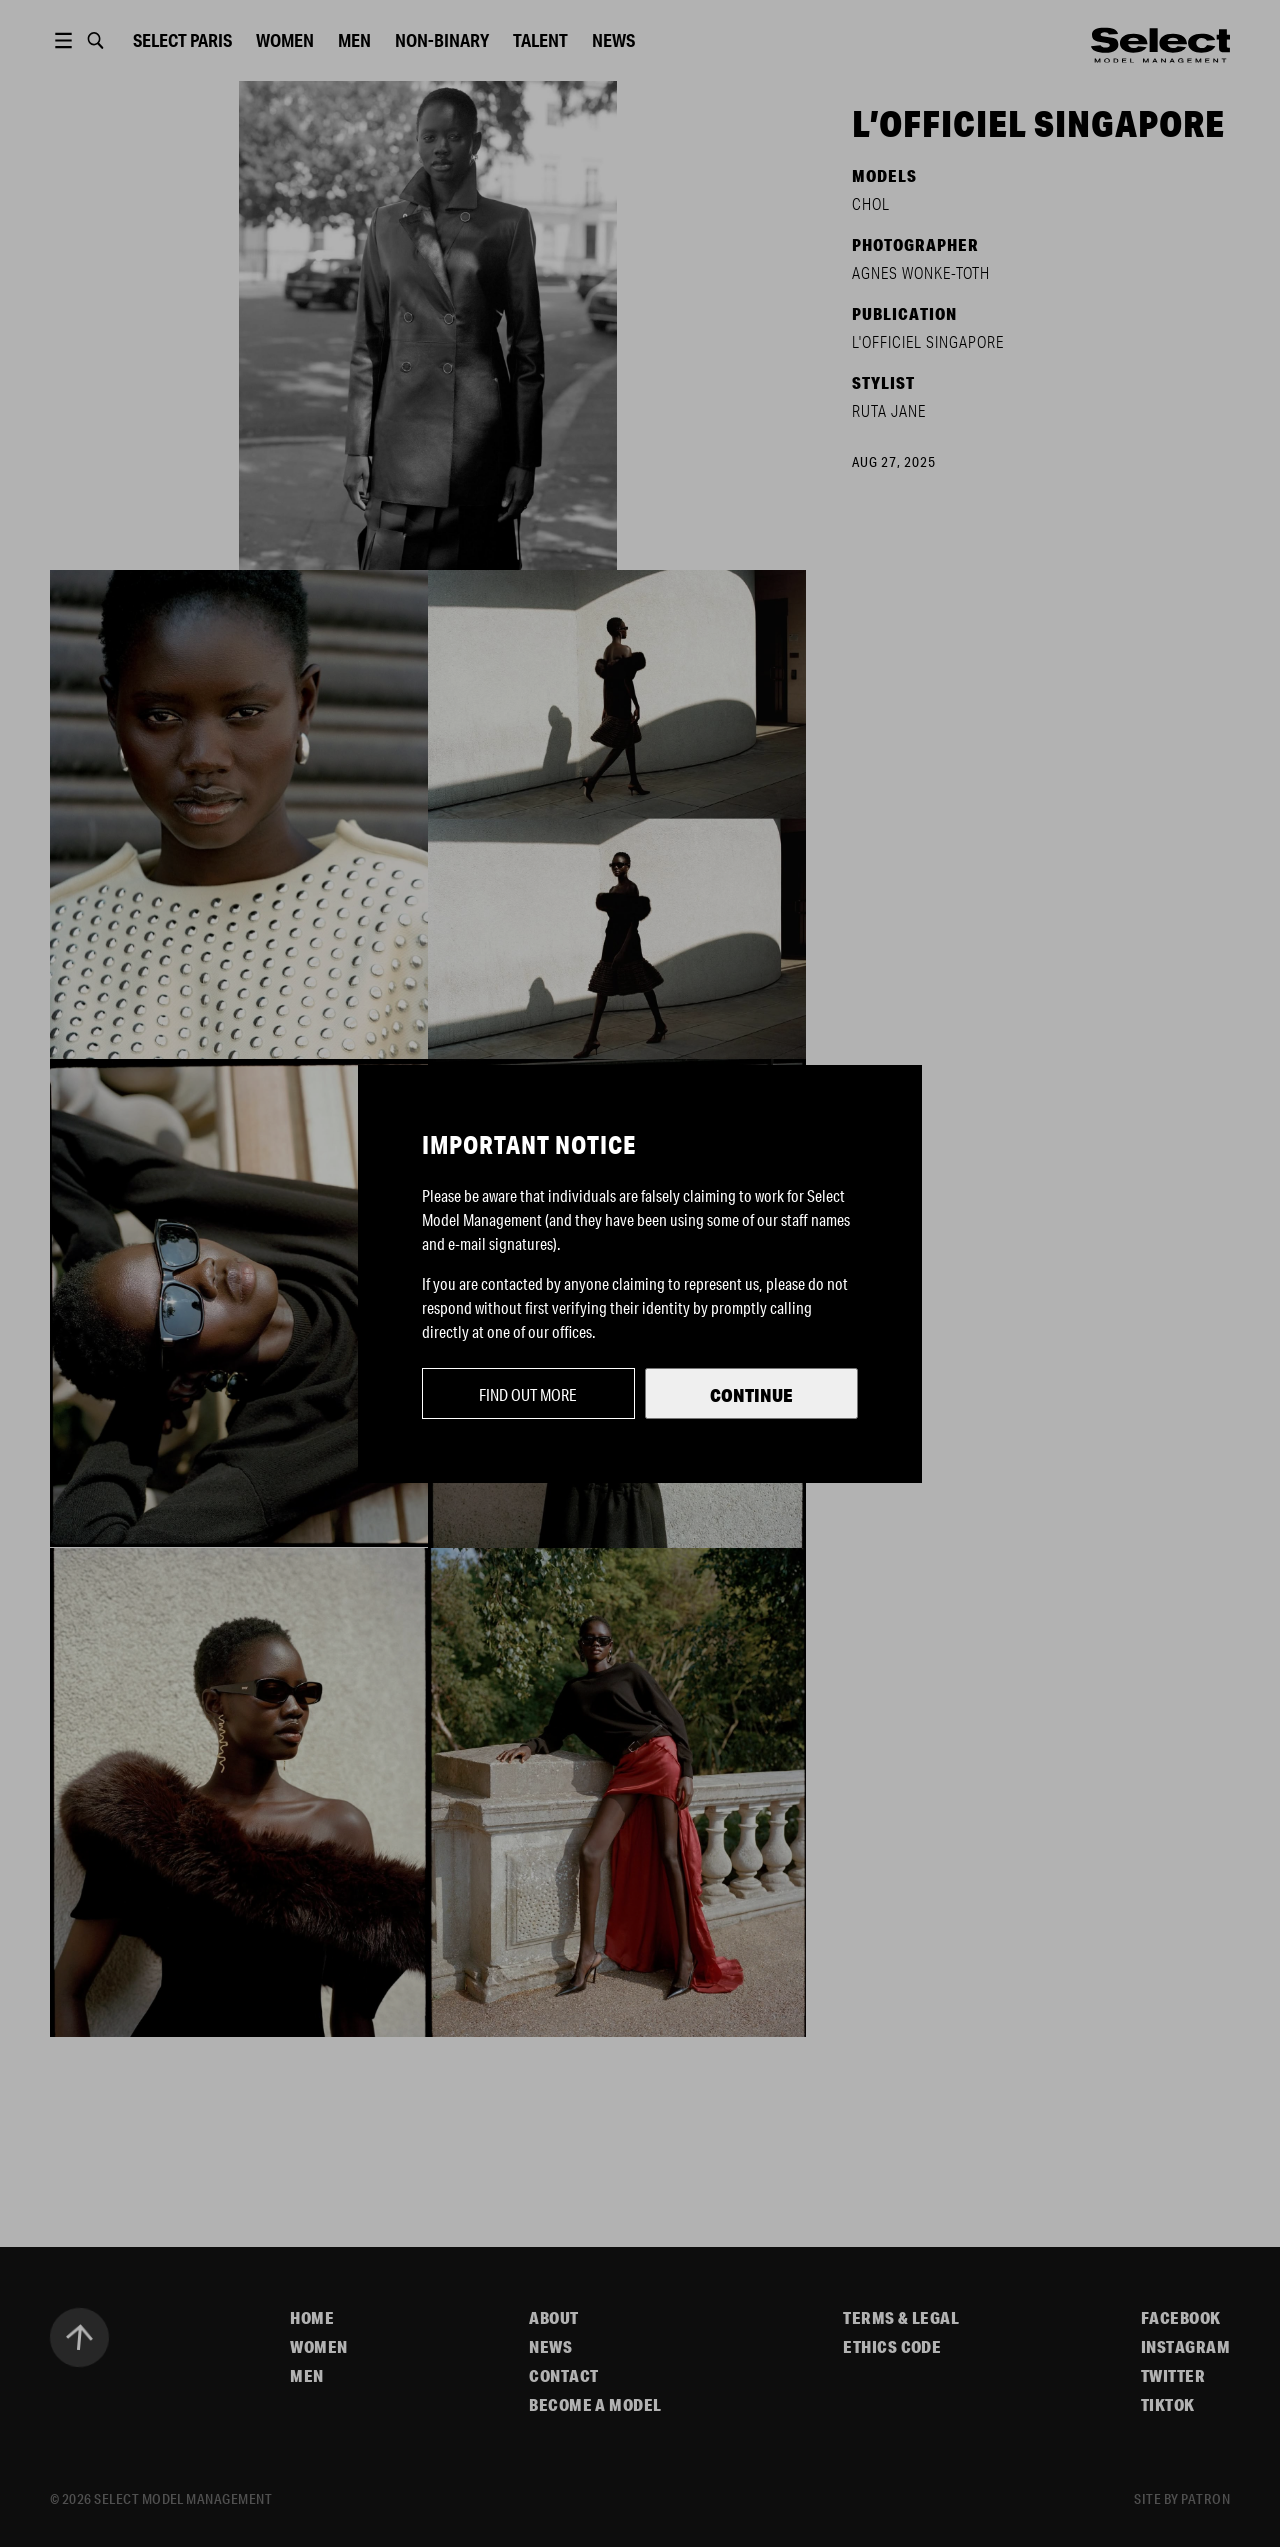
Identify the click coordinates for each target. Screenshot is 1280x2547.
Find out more (528, 1394)
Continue (751, 1395)
